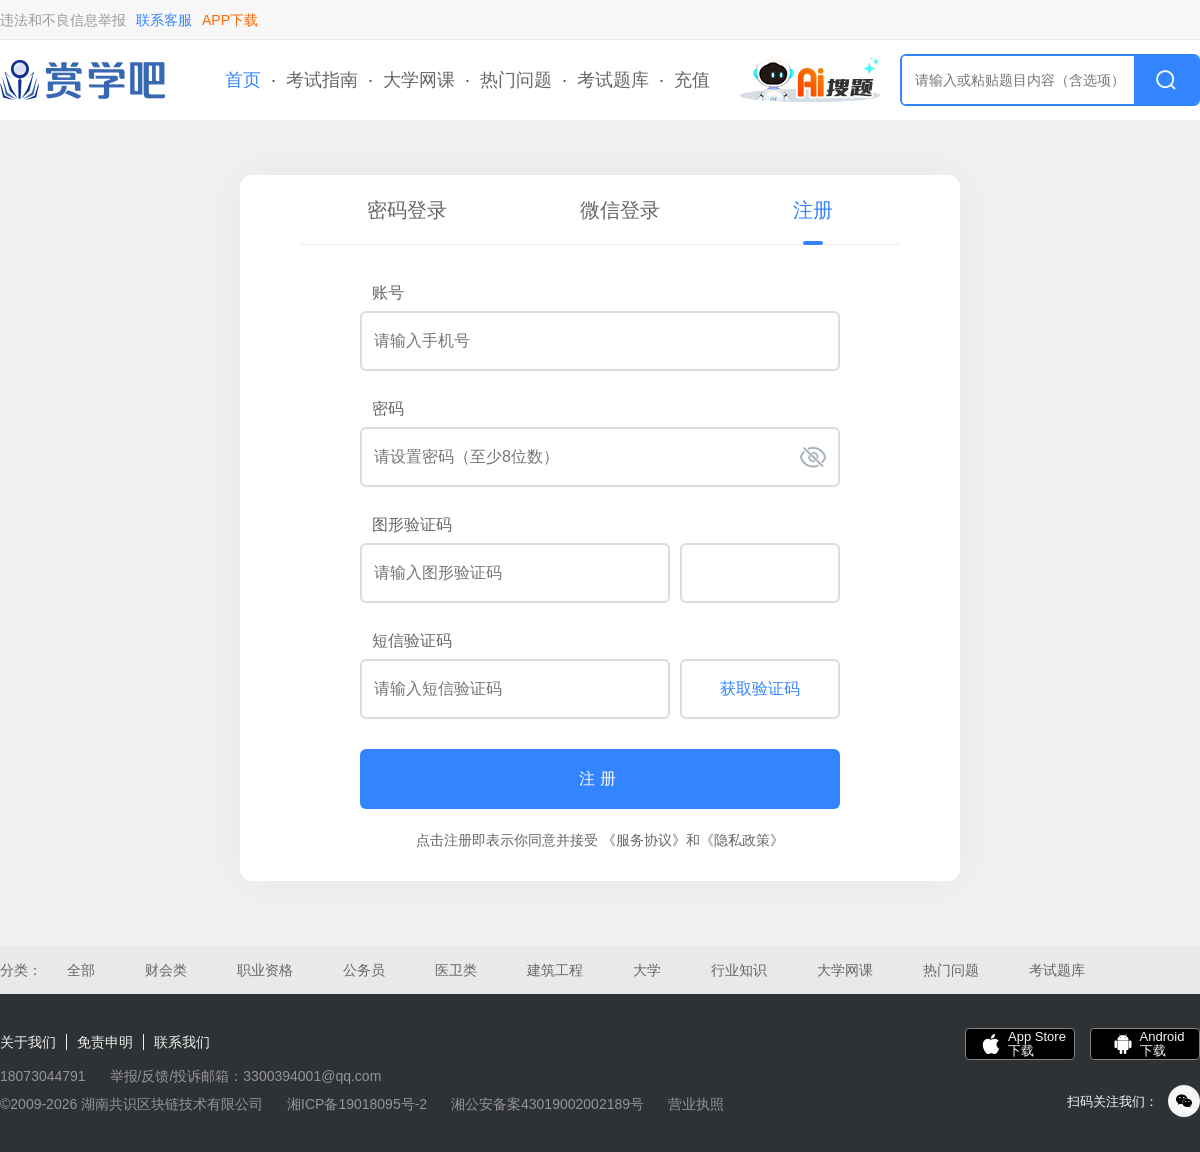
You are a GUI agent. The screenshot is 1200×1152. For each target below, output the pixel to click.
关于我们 (28, 1042)
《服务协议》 (644, 840)
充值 (692, 80)
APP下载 (230, 20)
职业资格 (265, 970)
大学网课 (419, 80)
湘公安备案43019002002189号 (547, 1104)
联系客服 (164, 20)
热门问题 (516, 80)
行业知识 (739, 970)
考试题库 (613, 80)
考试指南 (322, 80)
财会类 (166, 970)
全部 (81, 970)
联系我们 (182, 1042)
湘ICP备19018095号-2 (357, 1104)
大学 (647, 970)
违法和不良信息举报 (63, 20)
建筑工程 (555, 970)
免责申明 (105, 1042)
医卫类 (456, 970)
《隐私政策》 (742, 840)
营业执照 (696, 1104)
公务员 (364, 970)
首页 (243, 80)
